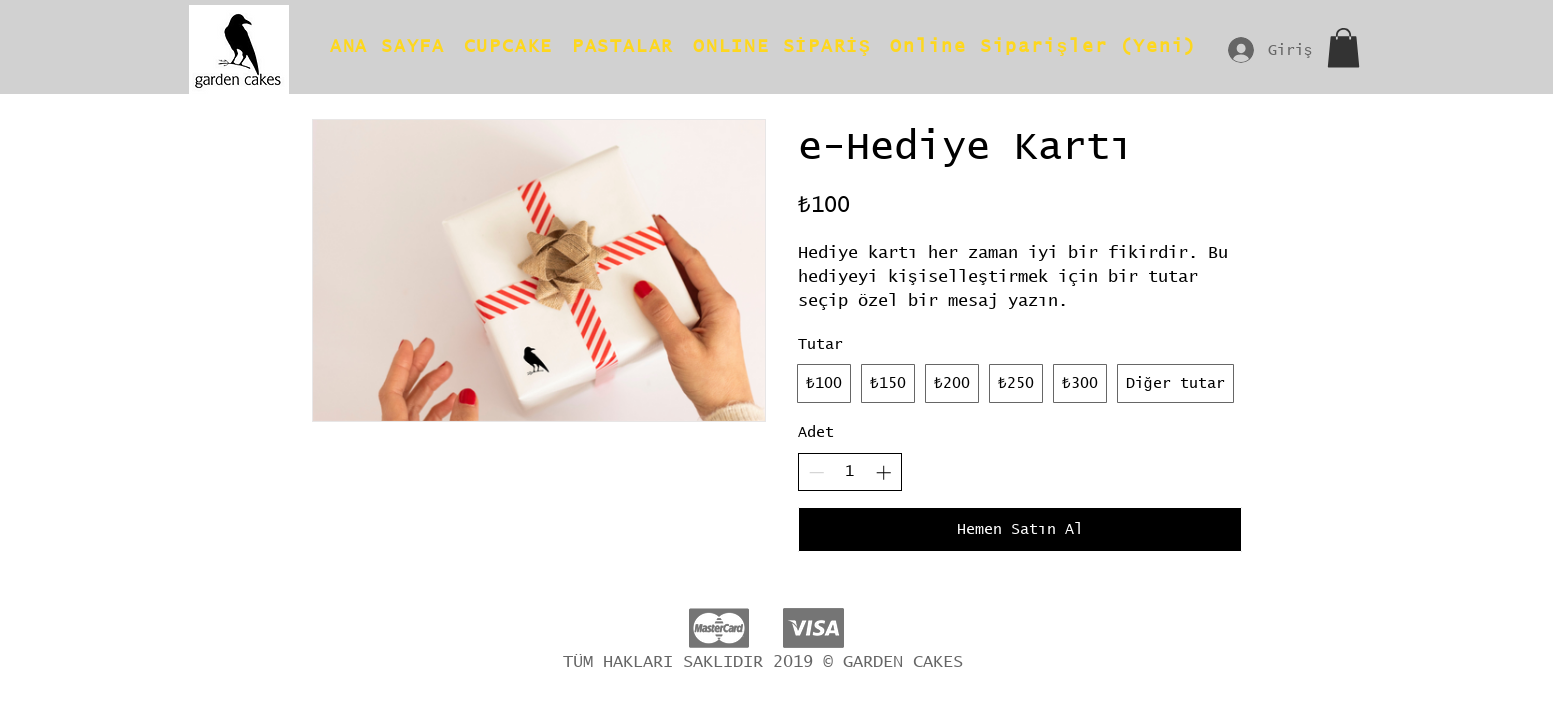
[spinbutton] (849, 471)
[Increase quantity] (883, 472)
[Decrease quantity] (816, 472)
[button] (1343, 47)
